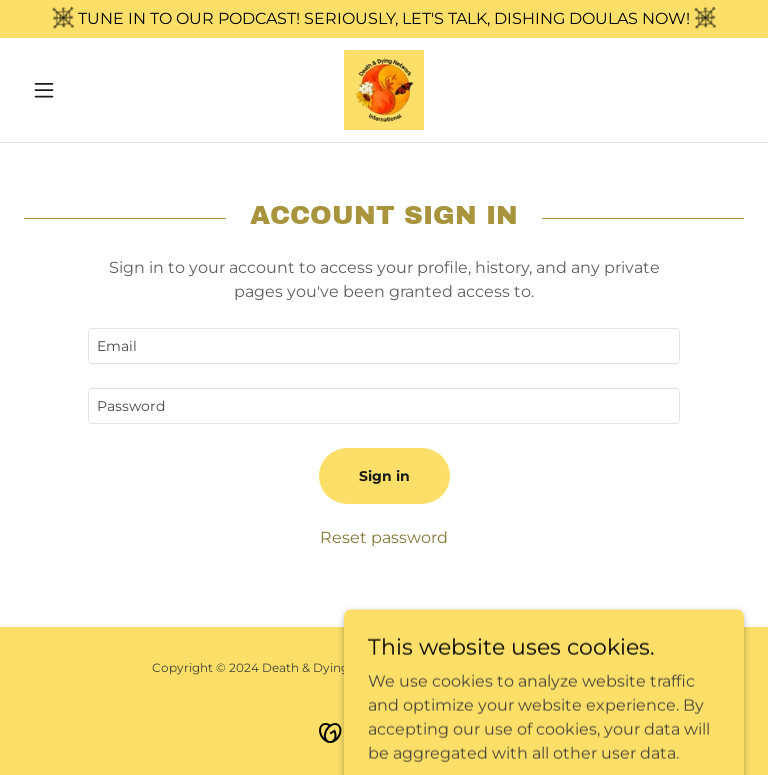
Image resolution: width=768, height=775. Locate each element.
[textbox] (384, 346)
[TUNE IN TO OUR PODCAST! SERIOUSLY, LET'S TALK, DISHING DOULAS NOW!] (384, 19)
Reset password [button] (384, 537)
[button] (78, 90)
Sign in (384, 476)
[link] (384, 90)
